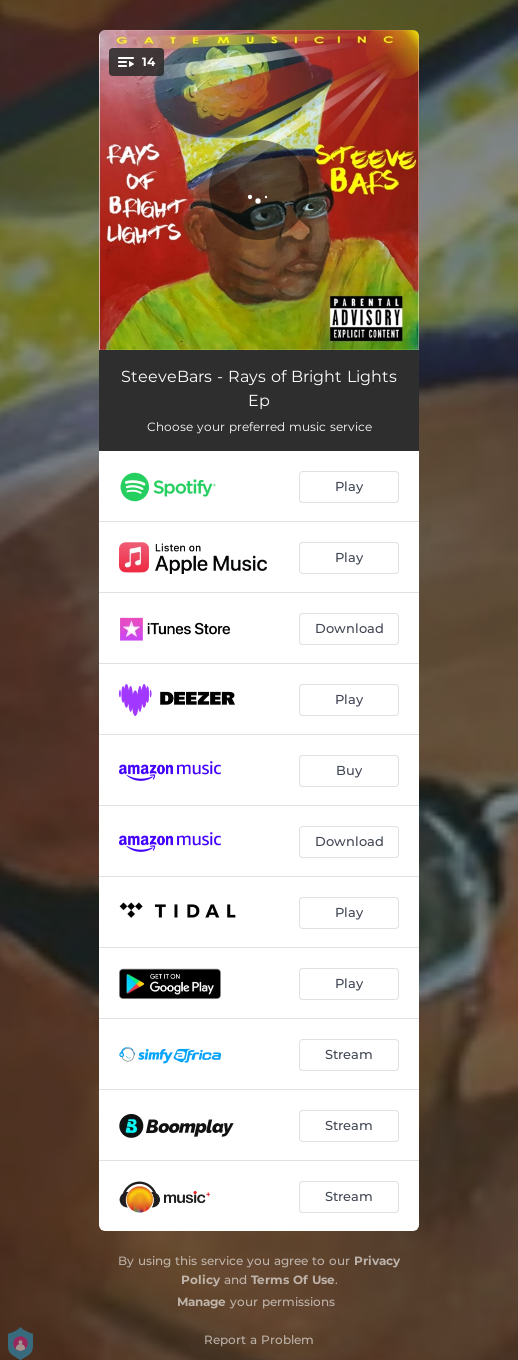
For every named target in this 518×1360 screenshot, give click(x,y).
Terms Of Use (293, 1279)
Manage (201, 1301)
